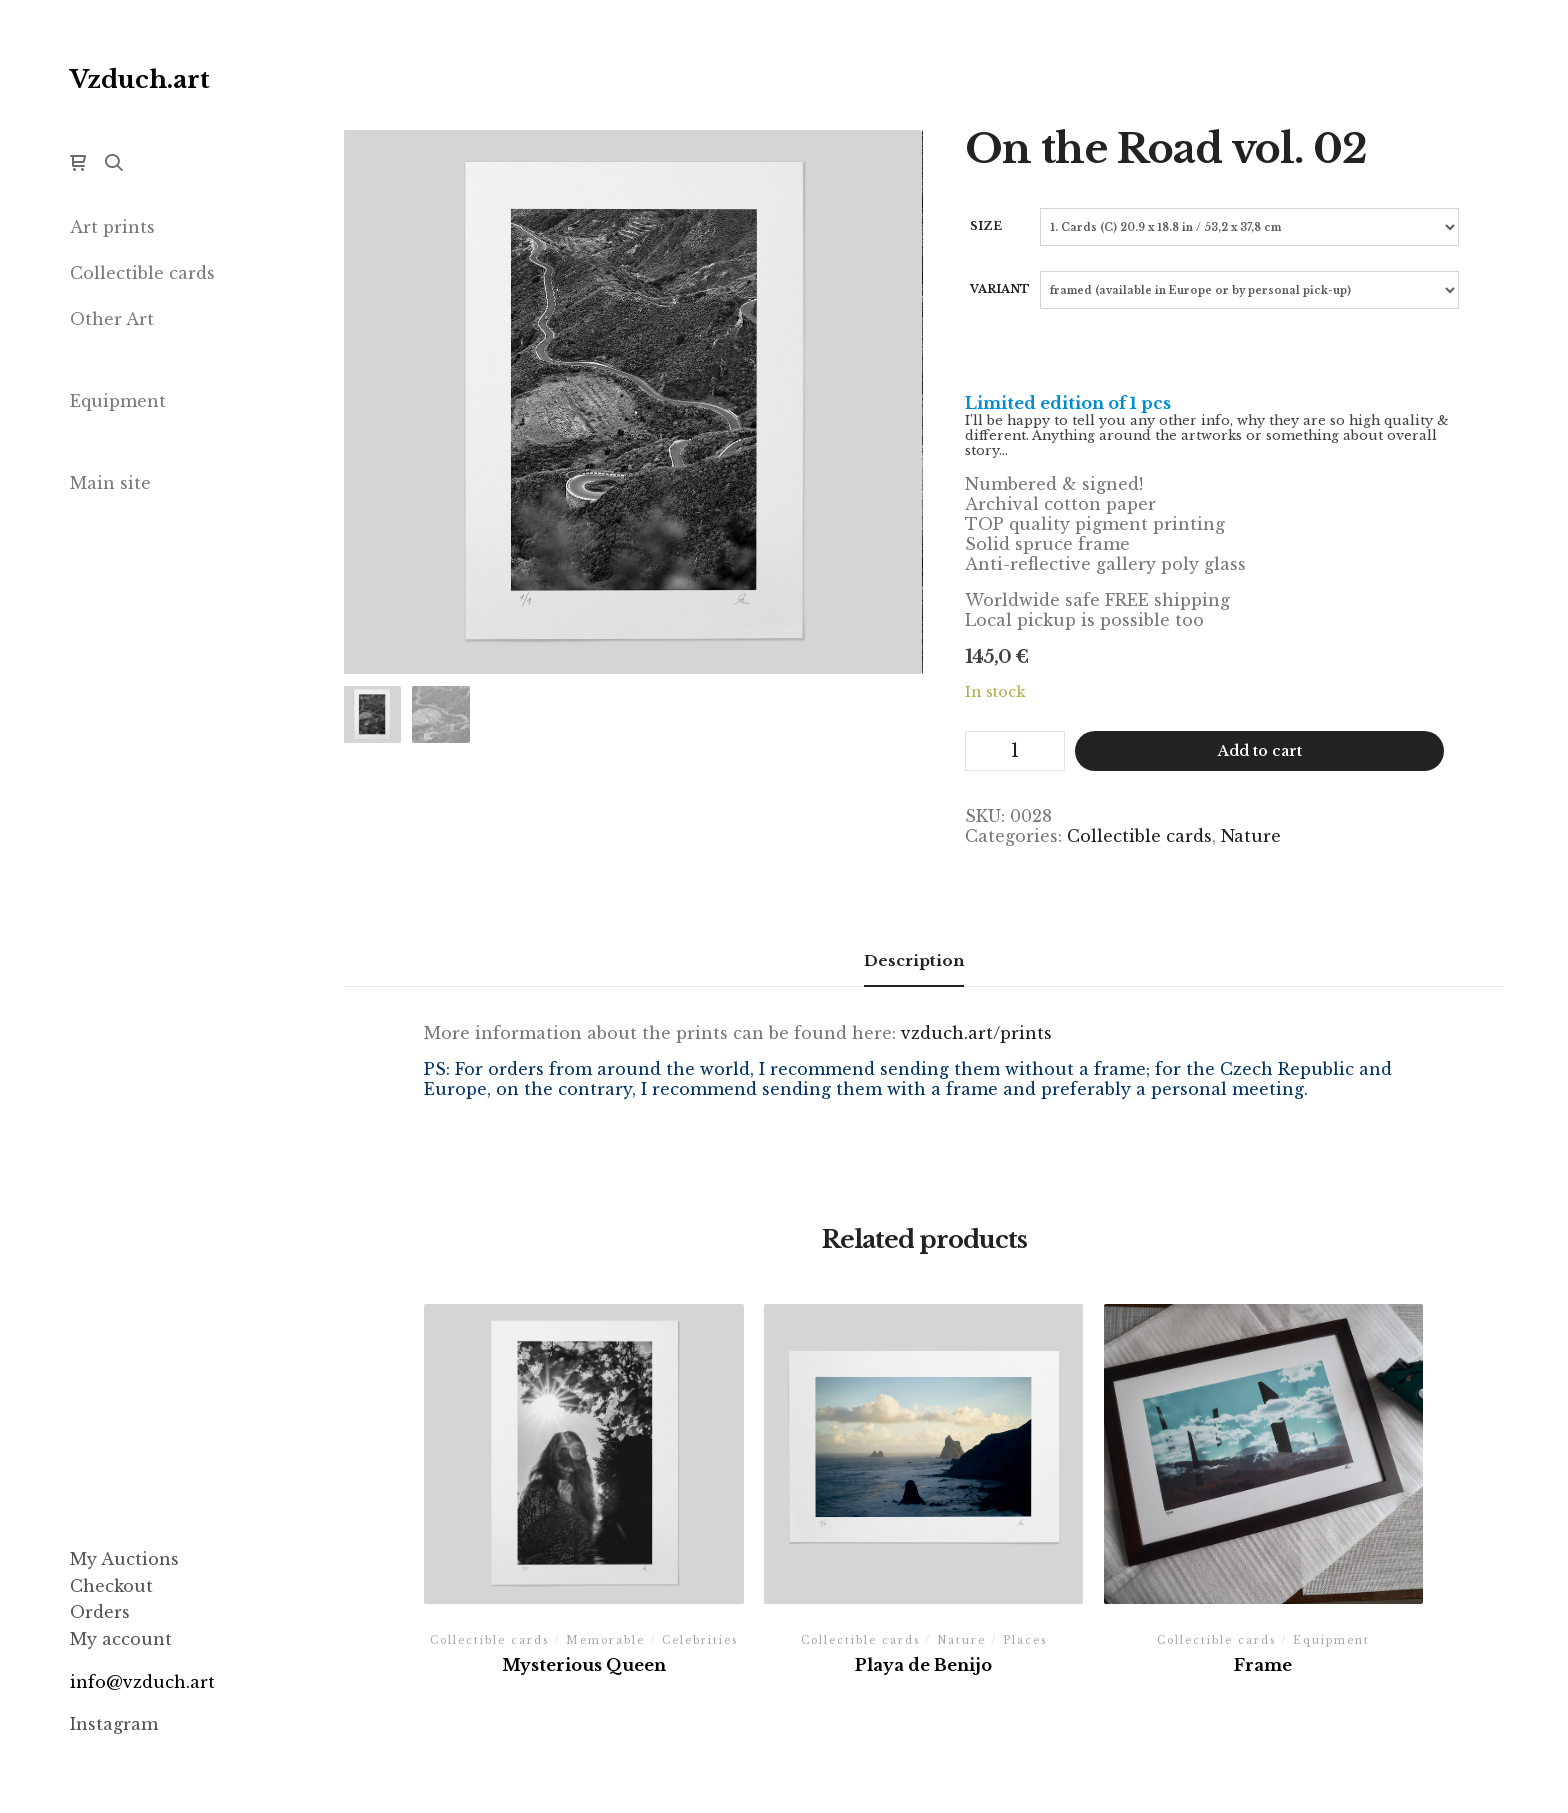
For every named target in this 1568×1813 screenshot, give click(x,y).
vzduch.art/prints (976, 1033)
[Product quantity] (1015, 751)
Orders (100, 1612)
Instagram (114, 1724)
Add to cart (1260, 751)
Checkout (111, 1586)
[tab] (914, 961)
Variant (1000, 289)
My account (121, 1639)
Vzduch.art (140, 79)
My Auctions (124, 1559)
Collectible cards (1139, 836)
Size (986, 226)
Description (914, 960)
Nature (1251, 836)
